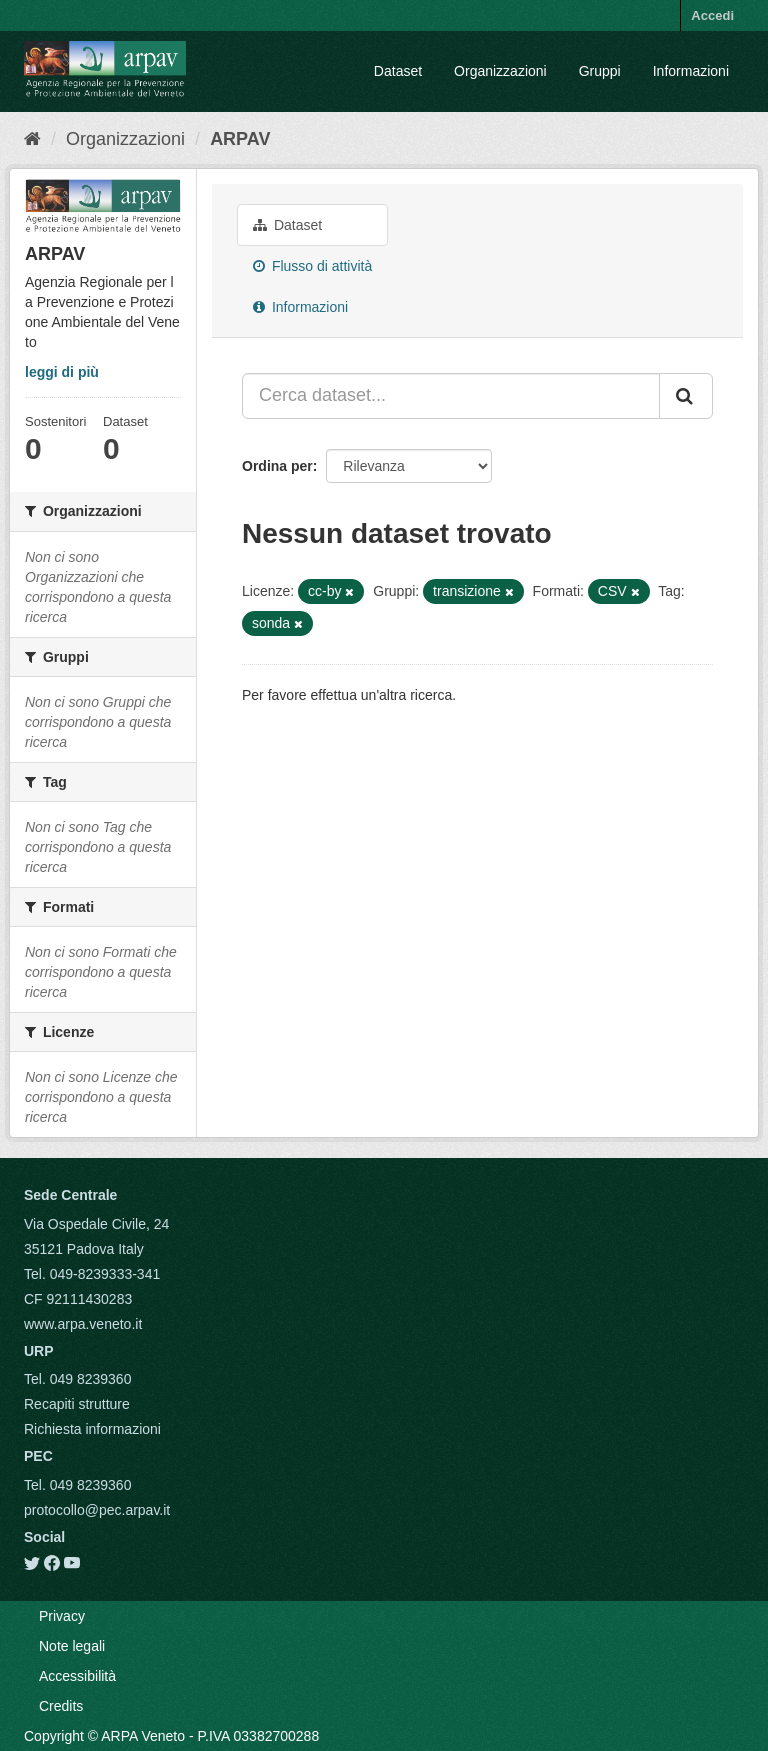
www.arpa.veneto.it (83, 1324)
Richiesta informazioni (92, 1429)
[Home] (32, 139)
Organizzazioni (500, 71)
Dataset (398, 71)
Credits (61, 1706)
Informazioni (691, 71)
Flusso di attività (312, 266)
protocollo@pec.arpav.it (97, 1510)
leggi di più (62, 372)
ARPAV (240, 139)
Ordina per (277, 466)
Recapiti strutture (77, 1404)
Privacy (62, 1616)
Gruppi (600, 71)
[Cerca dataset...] (451, 396)
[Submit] (686, 396)
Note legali (72, 1646)
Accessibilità (77, 1676)
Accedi (712, 15)
